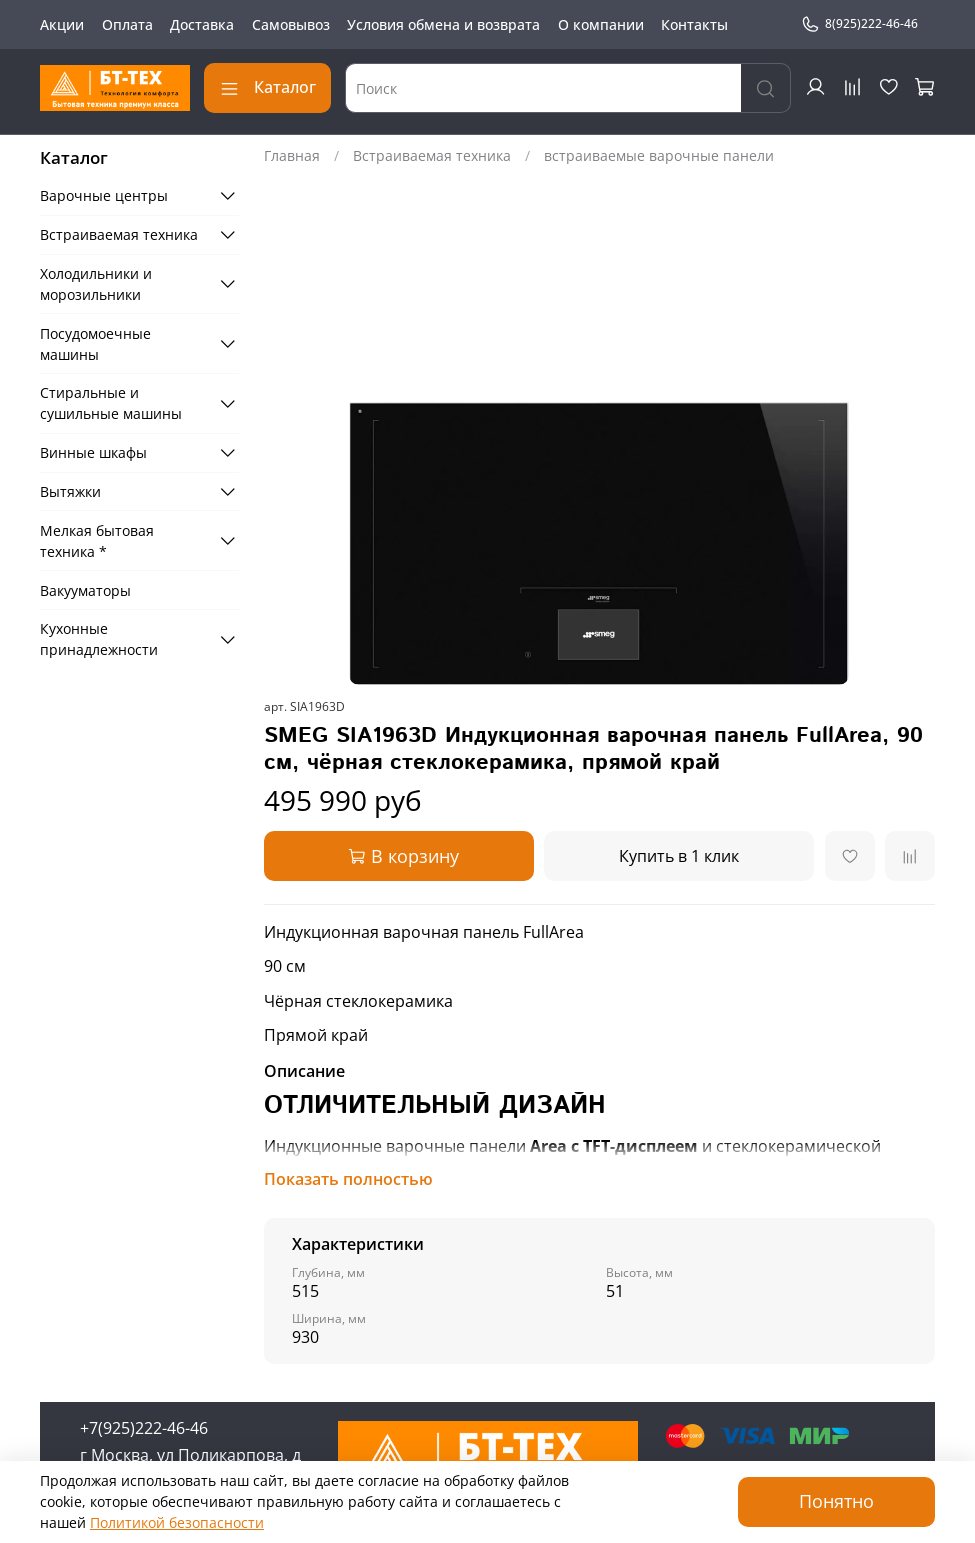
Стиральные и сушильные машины (111, 403)
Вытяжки (70, 491)
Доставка (202, 24)
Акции (62, 24)
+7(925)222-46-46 (144, 1428)
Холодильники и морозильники (96, 284)
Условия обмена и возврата (443, 24)
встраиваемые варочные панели (659, 155)
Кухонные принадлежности (99, 639)
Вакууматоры (85, 590)
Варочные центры (104, 195)
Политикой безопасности (177, 1522)
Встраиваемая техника (432, 155)
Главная (292, 155)
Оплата (127, 24)
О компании (601, 24)
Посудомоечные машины (95, 344)
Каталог (267, 87)
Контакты (694, 24)
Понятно (836, 1501)
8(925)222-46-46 (859, 24)
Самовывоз (291, 24)
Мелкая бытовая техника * (97, 541)
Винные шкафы (93, 452)
